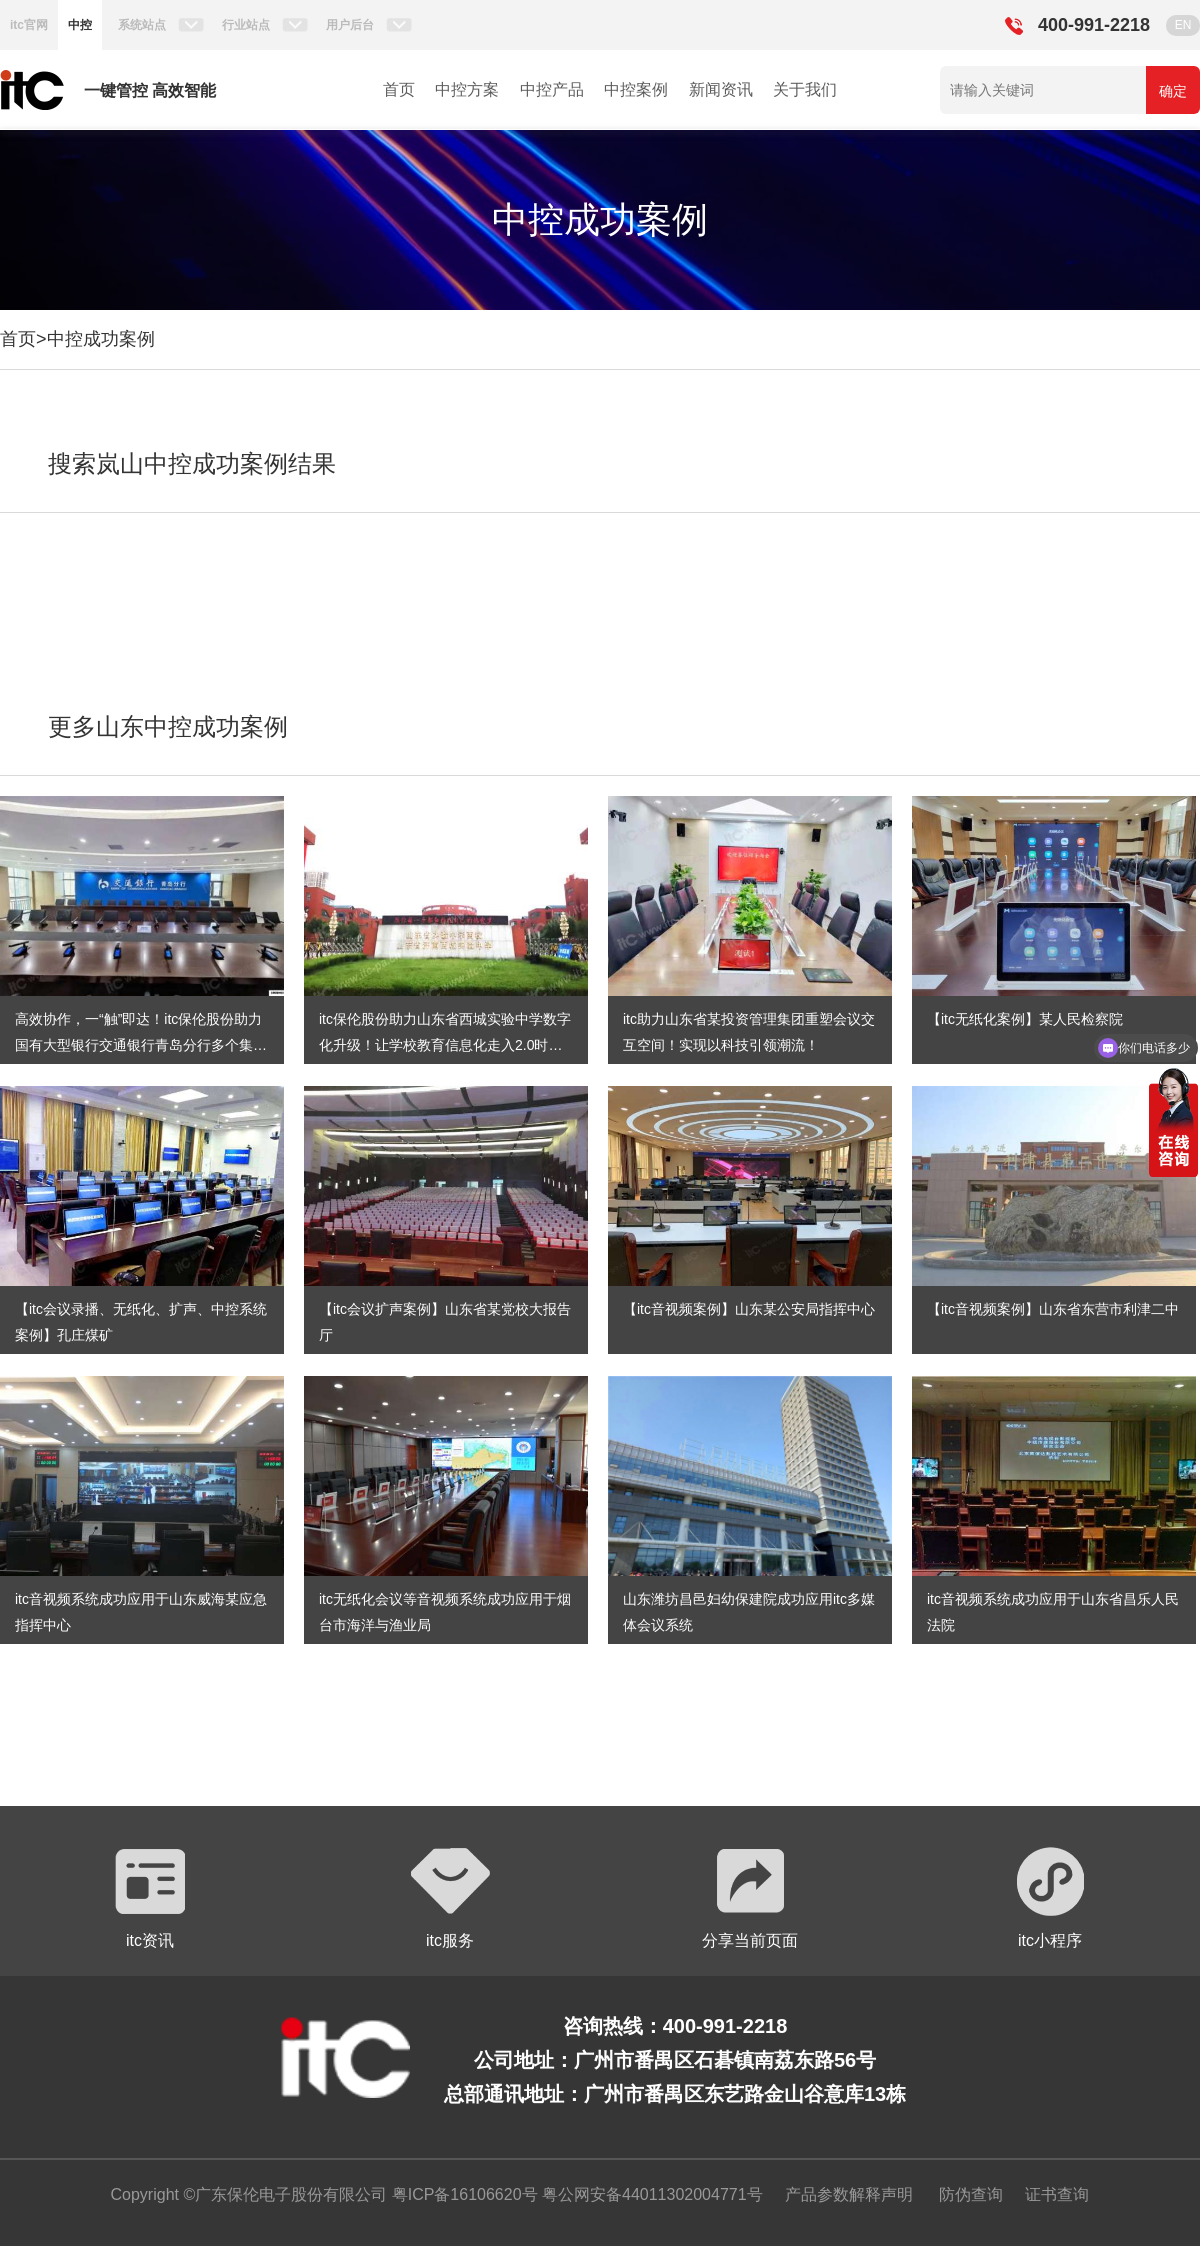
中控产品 (552, 89)
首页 (399, 89)
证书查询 (1057, 2194)
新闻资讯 (721, 89)
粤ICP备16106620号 (462, 2194)
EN (1183, 25)
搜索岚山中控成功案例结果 (192, 463)
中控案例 (636, 89)
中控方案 (467, 89)
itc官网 (29, 25)
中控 (80, 25)
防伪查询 (971, 2194)
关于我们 (805, 89)
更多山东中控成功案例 (168, 726)
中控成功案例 (101, 339)
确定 (1173, 91)
